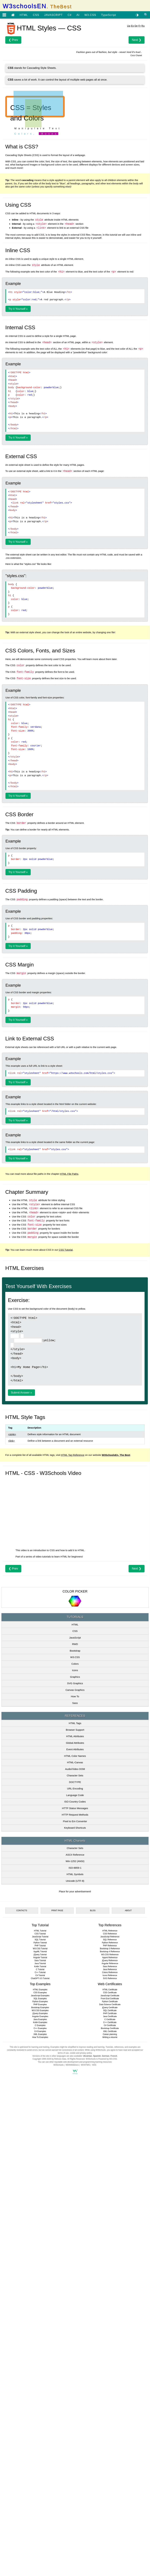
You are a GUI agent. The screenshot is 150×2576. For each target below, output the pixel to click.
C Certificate (109, 2019)
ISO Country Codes (75, 1801)
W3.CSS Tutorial (40, 1948)
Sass (75, 1703)
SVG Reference (110, 1978)
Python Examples (40, 2001)
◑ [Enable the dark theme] (137, 14)
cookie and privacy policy (81, 2053)
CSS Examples (40, 1992)
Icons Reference (110, 1975)
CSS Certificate (110, 1992)
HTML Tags (75, 1723)
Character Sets (75, 1775)
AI (77, 15)
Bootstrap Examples (40, 2007)
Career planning (110, 2034)
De (136, 25)
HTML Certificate (109, 1989)
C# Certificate (110, 2025)
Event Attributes (75, 1749)
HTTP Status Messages (75, 1808)
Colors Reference (109, 1972)
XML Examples (40, 2034)
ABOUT (128, 1910)
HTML (24, 15)
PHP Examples (40, 2004)
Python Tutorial (40, 1942)
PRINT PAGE (57, 1910)
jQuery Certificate (109, 2007)
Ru (143, 25)
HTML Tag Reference (72, 1455)
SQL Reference (110, 1939)
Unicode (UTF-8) (75, 1880)
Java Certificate (110, 2016)
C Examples (40, 2025)
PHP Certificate (110, 2013)
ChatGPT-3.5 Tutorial (40, 1978)
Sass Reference (110, 1966)
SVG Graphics (75, 1683)
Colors (75, 1663)
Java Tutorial (40, 1963)
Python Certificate (110, 2001)
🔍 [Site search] (146, 14)
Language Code (75, 1795)
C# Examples (40, 2031)
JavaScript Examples (40, 1995)
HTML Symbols (75, 1874)
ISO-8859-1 (75, 1867)
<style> (12, 1434)
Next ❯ (136, 40)
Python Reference (110, 1942)
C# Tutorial (40, 1975)
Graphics (75, 1676)
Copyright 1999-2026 (42, 2059)
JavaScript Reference (109, 1937)
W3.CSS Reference (109, 1954)
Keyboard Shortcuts (75, 1827)
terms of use (63, 2053)
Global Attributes (75, 1742)
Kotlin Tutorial (40, 1966)
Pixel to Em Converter (75, 1821)
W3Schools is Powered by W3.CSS (101, 2059)
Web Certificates (110, 1984)
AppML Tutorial (40, 1951)
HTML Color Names (75, 1756)
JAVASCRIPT (53, 15)
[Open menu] (4, 15)
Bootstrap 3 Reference (110, 1948)
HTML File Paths (69, 1173)
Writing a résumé (109, 2037)
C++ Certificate (110, 2022)
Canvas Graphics (75, 1689)
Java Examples (40, 2019)
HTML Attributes (75, 1736)
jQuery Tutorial (40, 1954)
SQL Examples (40, 1998)
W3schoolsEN (37, 6)
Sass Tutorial (40, 1960)
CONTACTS (21, 1910)
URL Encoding (75, 1788)
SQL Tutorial (40, 1939)
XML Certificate (110, 2031)
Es (132, 25)
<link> (11, 1440)
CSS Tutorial (66, 1249)
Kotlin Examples (40, 2022)
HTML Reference (109, 1931)
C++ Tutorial (40, 1972)
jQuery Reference (110, 1960)
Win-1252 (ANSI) (75, 1861)
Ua (128, 25)
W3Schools (58, 2065)
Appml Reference (109, 1957)
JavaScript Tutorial (40, 1937)
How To (75, 1696)
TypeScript (108, 15)
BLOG (92, 1910)
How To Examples (40, 2037)
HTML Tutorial (40, 1931)
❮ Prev (13, 40)
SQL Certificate (110, 2010)
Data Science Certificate (109, 2004)
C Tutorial (40, 1969)
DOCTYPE (75, 1782)
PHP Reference (110, 1945)
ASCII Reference (75, 1854)
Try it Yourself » (18, 308)
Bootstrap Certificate (110, 2028)
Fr (139, 25)
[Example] (15, 1336)
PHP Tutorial (40, 1945)
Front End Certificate (110, 1998)
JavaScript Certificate (109, 1995)
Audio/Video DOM (75, 1769)
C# (70, 15)
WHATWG (85, 2065)
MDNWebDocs (72, 2065)
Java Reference (110, 1969)
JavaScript (75, 1637)
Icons (75, 1670)
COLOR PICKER (75, 1591)
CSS (36, 15)
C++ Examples (40, 2028)
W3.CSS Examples (40, 2010)
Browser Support (75, 1729)
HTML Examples (40, 1989)
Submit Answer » (21, 1392)
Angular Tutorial (40, 1957)
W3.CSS (90, 15)
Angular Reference (110, 1963)
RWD (75, 1644)
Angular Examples (40, 2016)
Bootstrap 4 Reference (110, 1951)
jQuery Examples (40, 2013)
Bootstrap (75, 1650)
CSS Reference (110, 1934)
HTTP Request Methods (75, 1814)
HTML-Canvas (75, 1762)
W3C (94, 2065)
